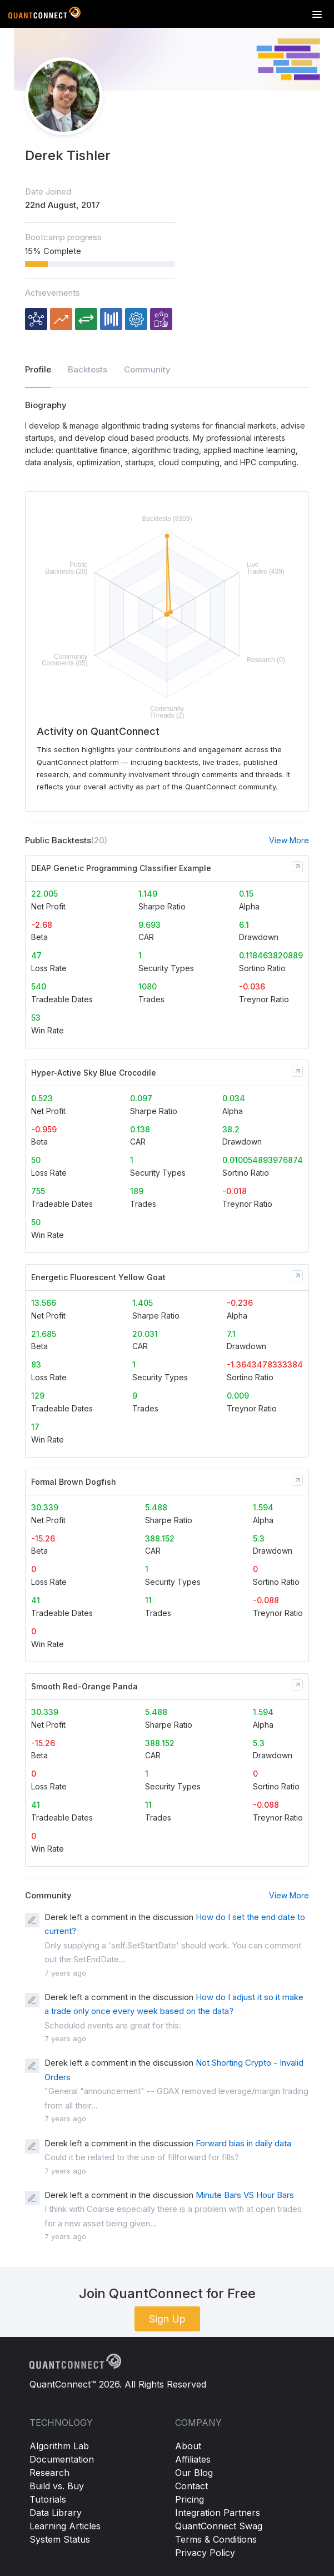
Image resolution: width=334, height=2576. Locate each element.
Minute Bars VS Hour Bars (245, 2195)
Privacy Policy (205, 2552)
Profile (38, 369)
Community (147, 369)
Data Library (55, 2512)
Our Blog (194, 2472)
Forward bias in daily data (243, 2143)
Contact (191, 2486)
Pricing (189, 2499)
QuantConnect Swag (218, 2526)
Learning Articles (65, 2526)
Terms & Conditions (216, 2539)
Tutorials (47, 2499)
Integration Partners (217, 2512)
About (188, 2445)
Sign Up (167, 2319)
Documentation (61, 2459)
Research (49, 2472)
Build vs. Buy (56, 2486)
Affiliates (193, 2459)
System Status (59, 2539)
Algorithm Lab (59, 2445)
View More (289, 840)
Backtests (87, 369)
